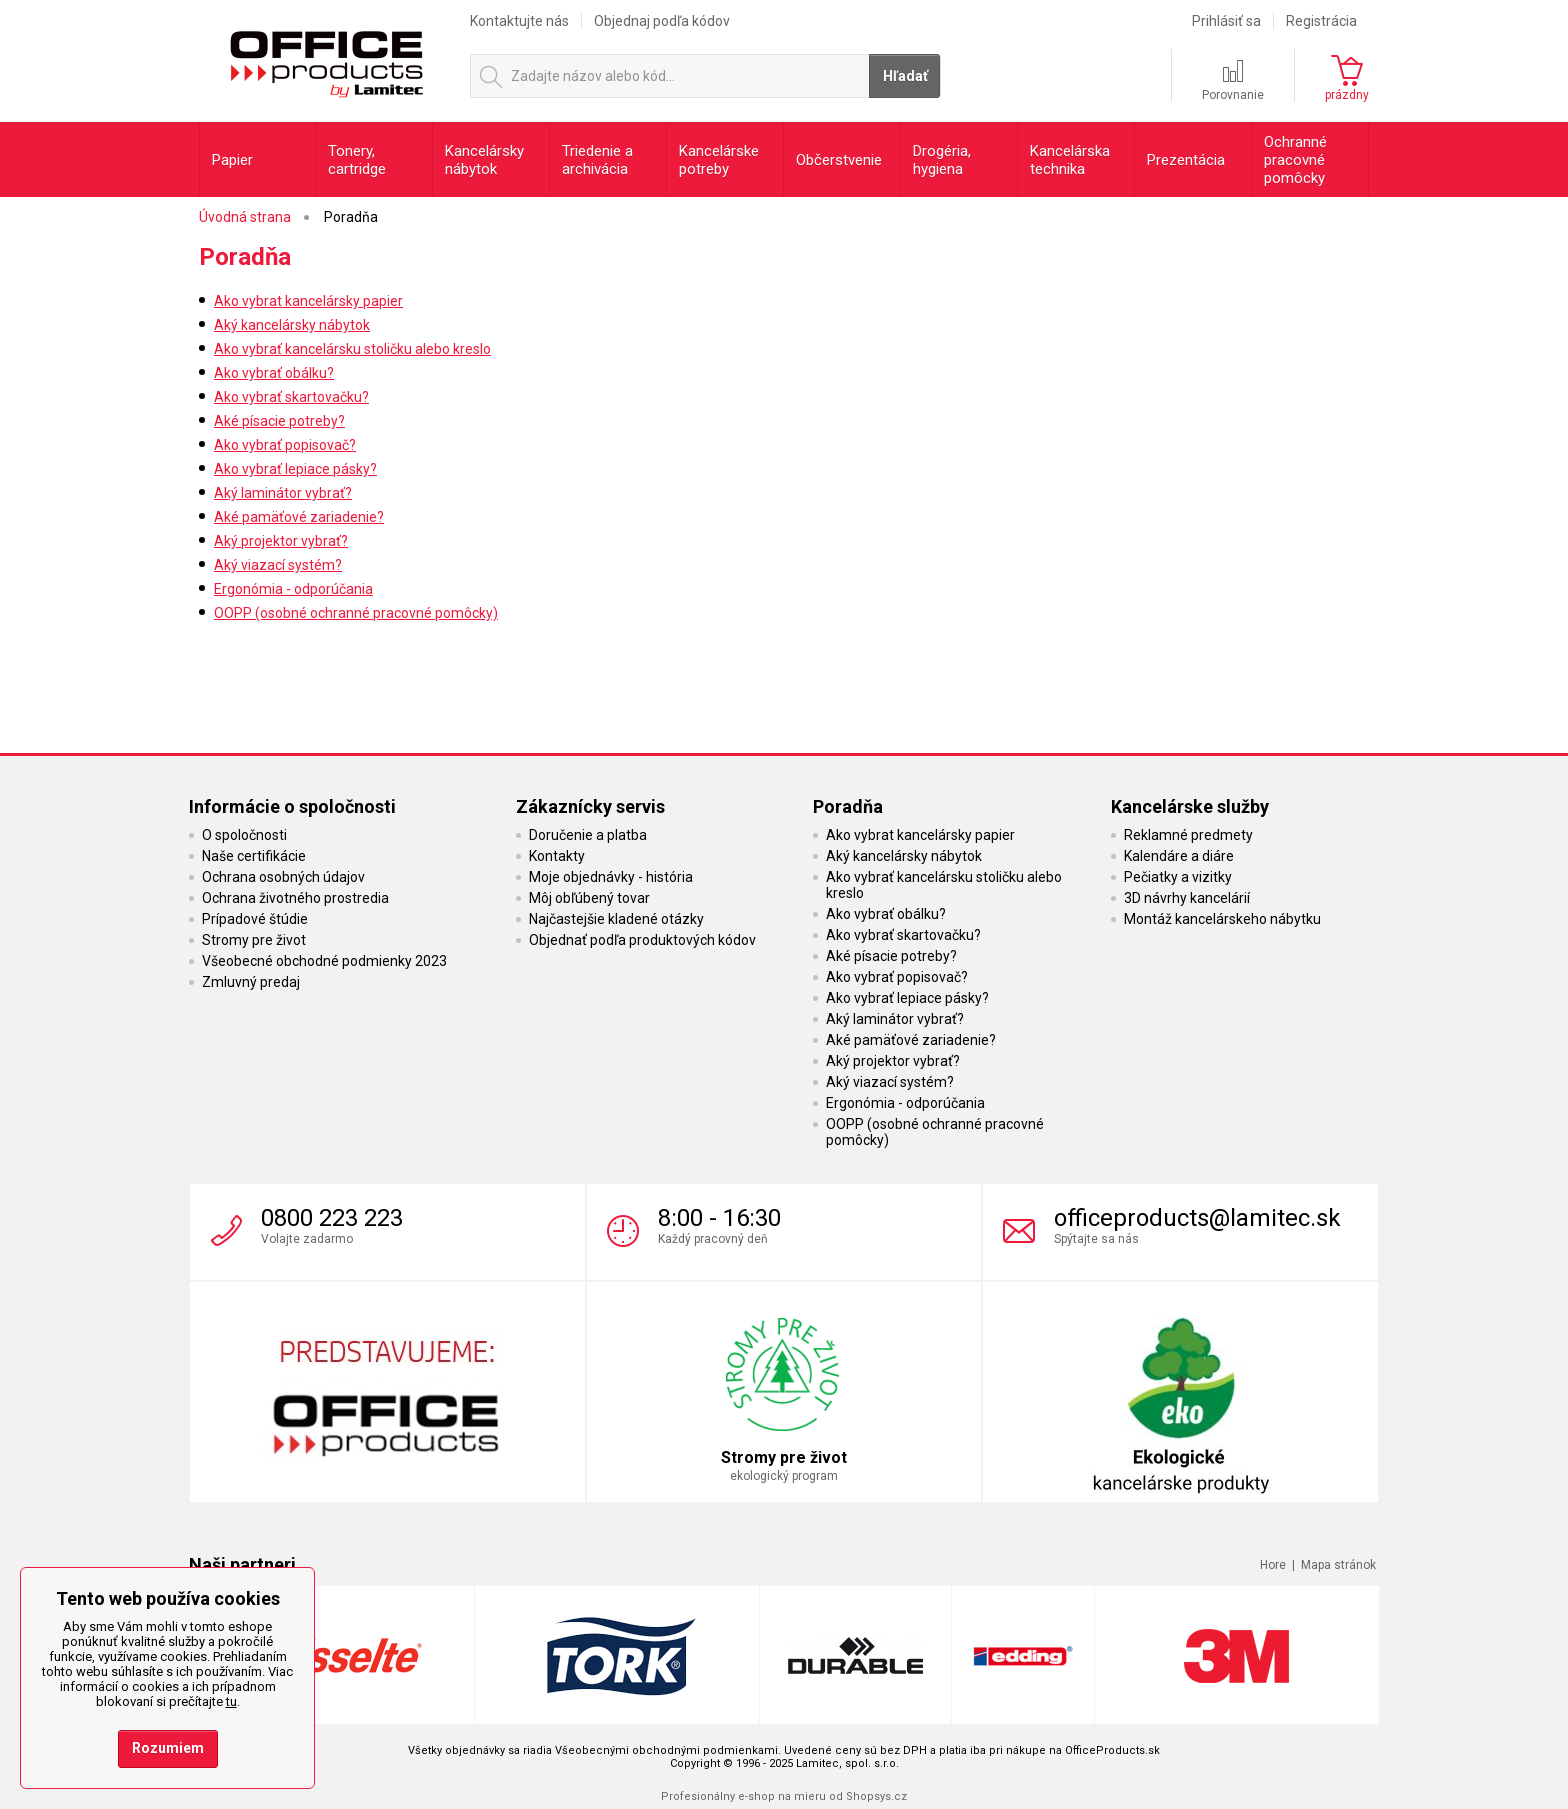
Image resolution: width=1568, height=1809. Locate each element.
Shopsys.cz (876, 1796)
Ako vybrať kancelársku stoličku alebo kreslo (352, 349)
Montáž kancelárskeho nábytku (1222, 919)
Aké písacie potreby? (279, 421)
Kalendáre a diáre (1179, 856)
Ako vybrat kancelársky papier (308, 301)
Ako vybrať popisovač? (285, 445)
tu (231, 1701)
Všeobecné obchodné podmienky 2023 (324, 961)
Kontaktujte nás (519, 21)
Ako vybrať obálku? (274, 373)
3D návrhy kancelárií (1187, 898)
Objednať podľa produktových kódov (642, 940)
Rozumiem (168, 1748)
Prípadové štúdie (255, 919)
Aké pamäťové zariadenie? (299, 517)
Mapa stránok (1338, 1565)
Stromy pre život (254, 940)
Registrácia (1321, 21)
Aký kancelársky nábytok (292, 325)
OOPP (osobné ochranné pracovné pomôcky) (356, 613)
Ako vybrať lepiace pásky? (295, 469)
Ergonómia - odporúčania (293, 589)
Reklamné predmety (1188, 835)
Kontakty (557, 856)
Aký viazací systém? (278, 565)
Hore (1273, 1565)
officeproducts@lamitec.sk (1197, 1218)
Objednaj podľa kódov (662, 21)
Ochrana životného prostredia (295, 898)
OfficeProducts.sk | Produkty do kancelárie (325, 59)
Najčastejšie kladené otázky (616, 919)
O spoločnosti (244, 835)
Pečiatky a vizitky (1178, 877)
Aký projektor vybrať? (281, 541)
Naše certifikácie (254, 856)
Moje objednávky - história (611, 877)
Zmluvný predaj (251, 982)
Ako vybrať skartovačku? (291, 397)
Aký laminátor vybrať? (283, 493)
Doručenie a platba (588, 835)
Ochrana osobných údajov (283, 877)
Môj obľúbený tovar (589, 898)
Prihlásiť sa (1226, 21)
